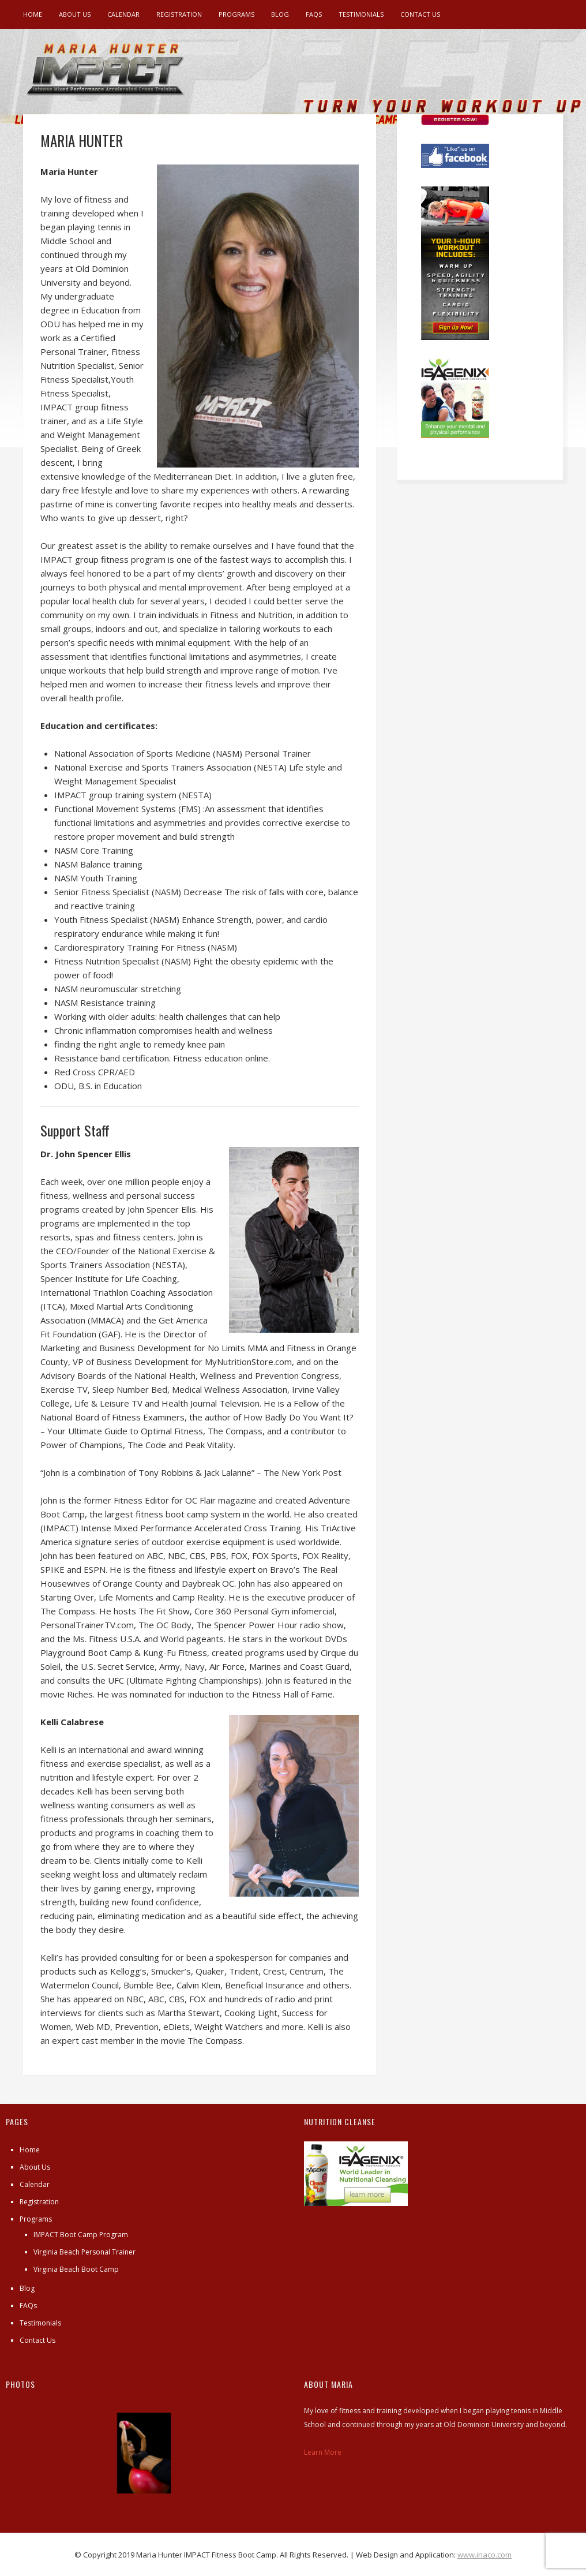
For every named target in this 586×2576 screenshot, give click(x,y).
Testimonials (361, 14)
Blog (280, 14)
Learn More (322, 2452)
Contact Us (420, 14)
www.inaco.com (484, 2554)
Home (32, 14)
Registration (179, 14)
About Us (75, 14)
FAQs (314, 14)
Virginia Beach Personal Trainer (84, 2252)
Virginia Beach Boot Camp (76, 2269)
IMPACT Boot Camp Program (80, 2234)
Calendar (123, 14)
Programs (236, 14)
